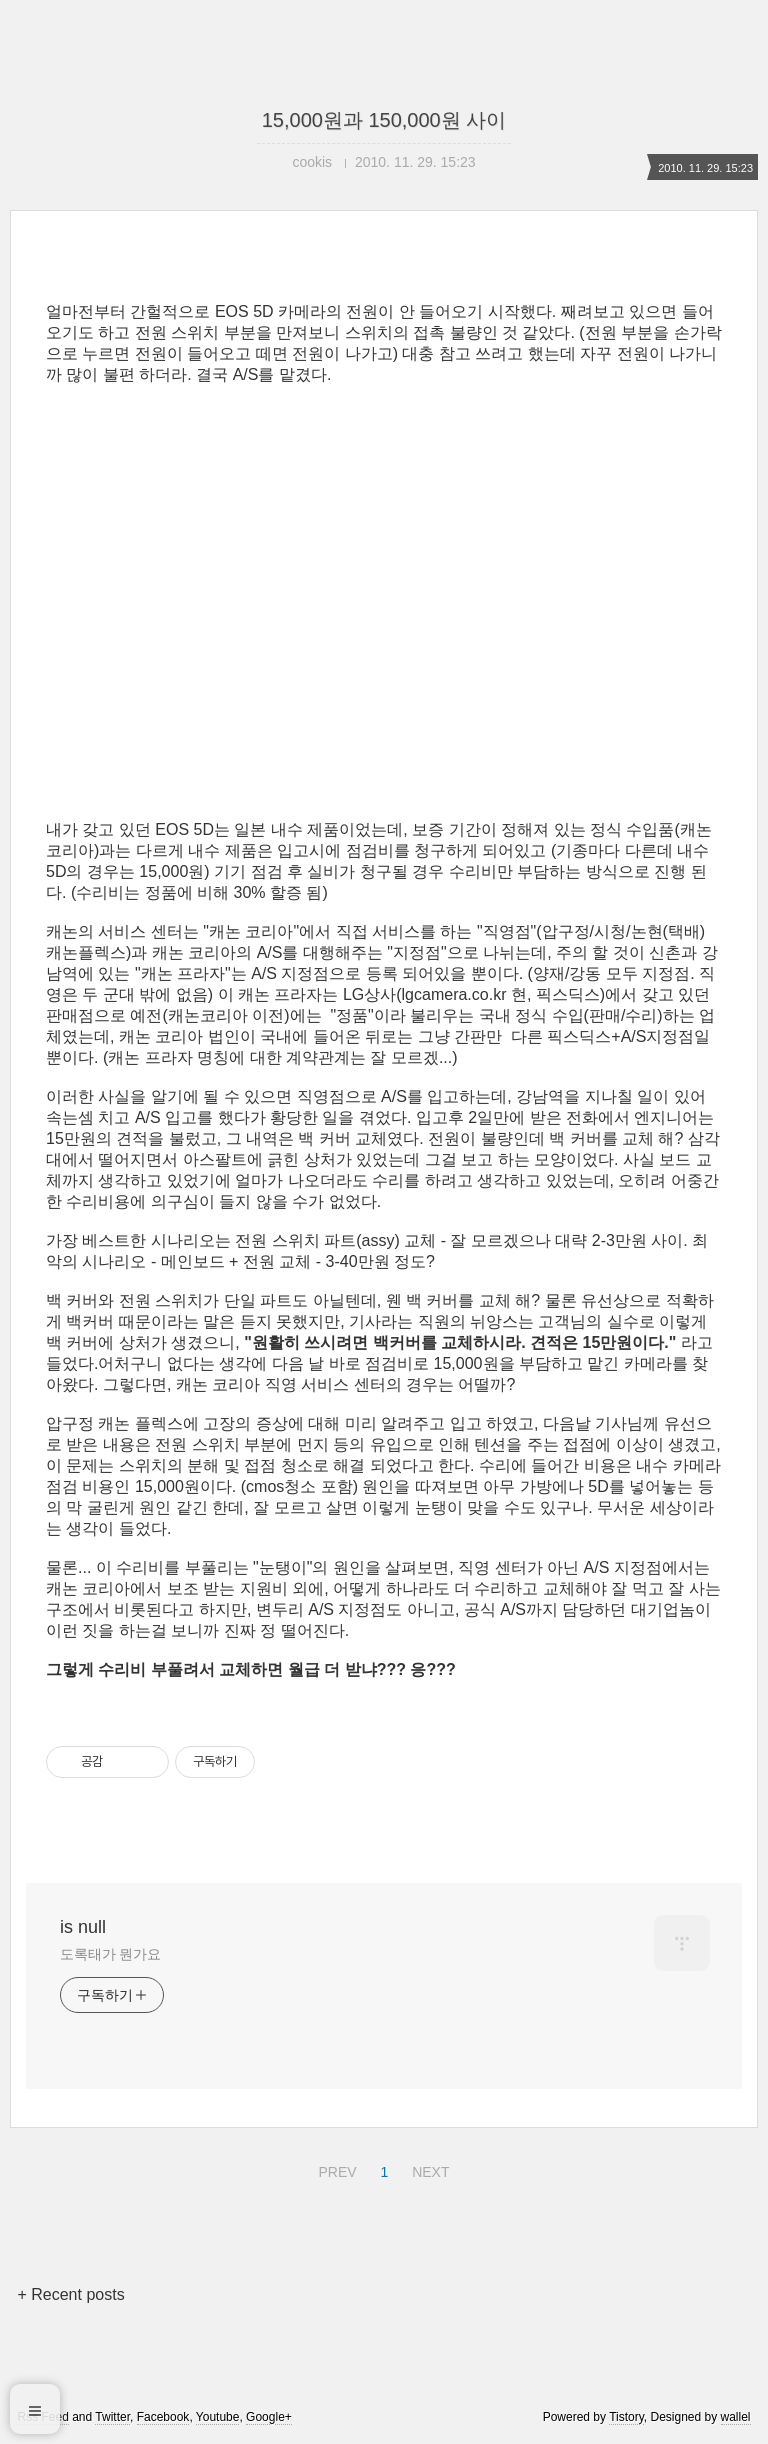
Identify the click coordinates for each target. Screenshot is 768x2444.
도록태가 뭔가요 (110, 1954)
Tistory (626, 2417)
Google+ (269, 2417)
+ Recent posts (70, 2294)
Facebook (163, 2417)
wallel (736, 2417)
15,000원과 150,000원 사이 (384, 120)
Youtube (218, 2417)
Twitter (112, 2417)
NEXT (428, 2169)
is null (83, 1927)
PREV (334, 2169)
